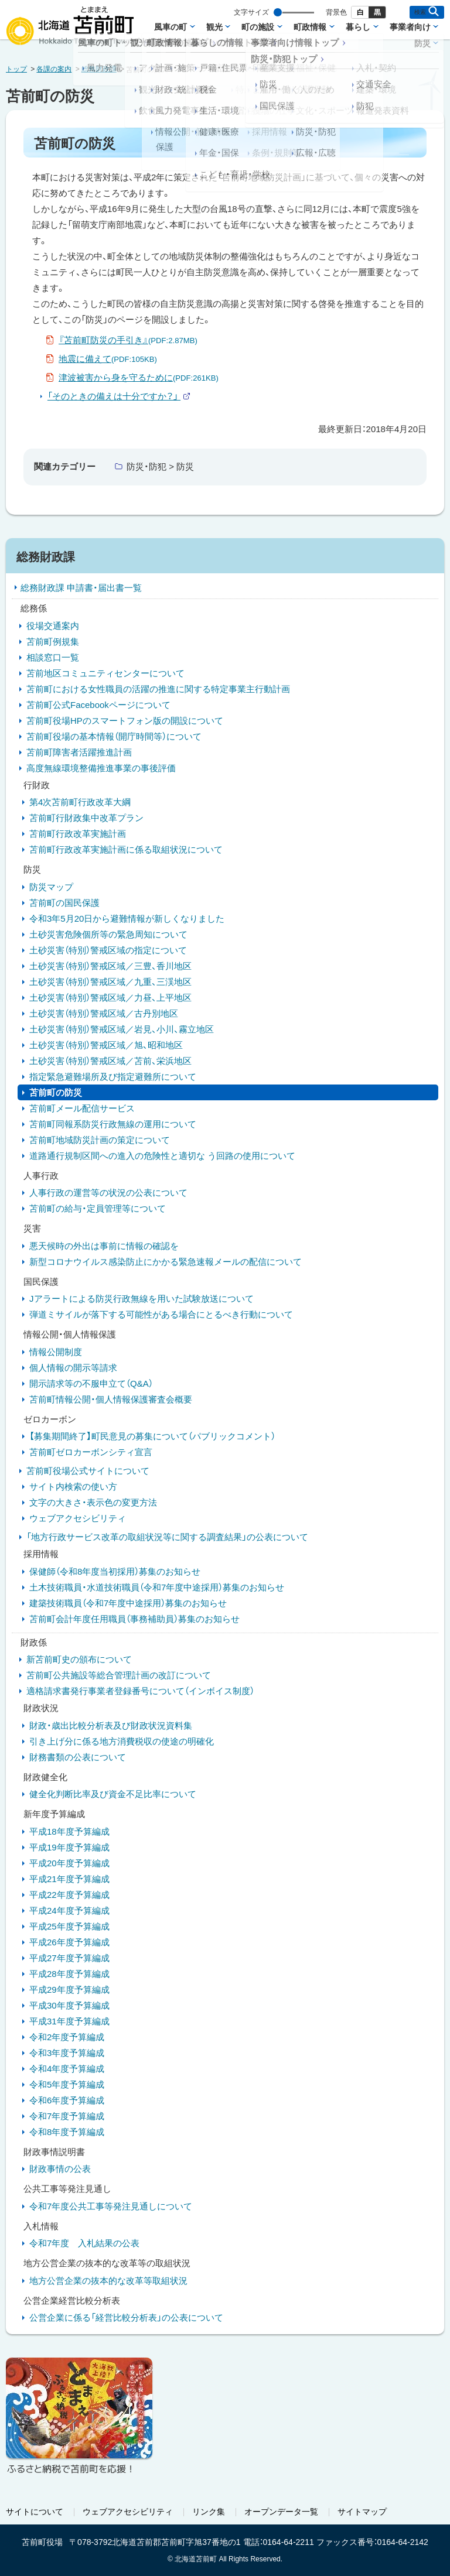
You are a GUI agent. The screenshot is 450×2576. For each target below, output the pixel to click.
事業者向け (410, 27)
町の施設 (257, 27)
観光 (214, 27)
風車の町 (170, 27)
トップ (16, 69)
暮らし (358, 27)
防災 (422, 43)
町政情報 (310, 27)
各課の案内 (53, 69)
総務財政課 (99, 69)
